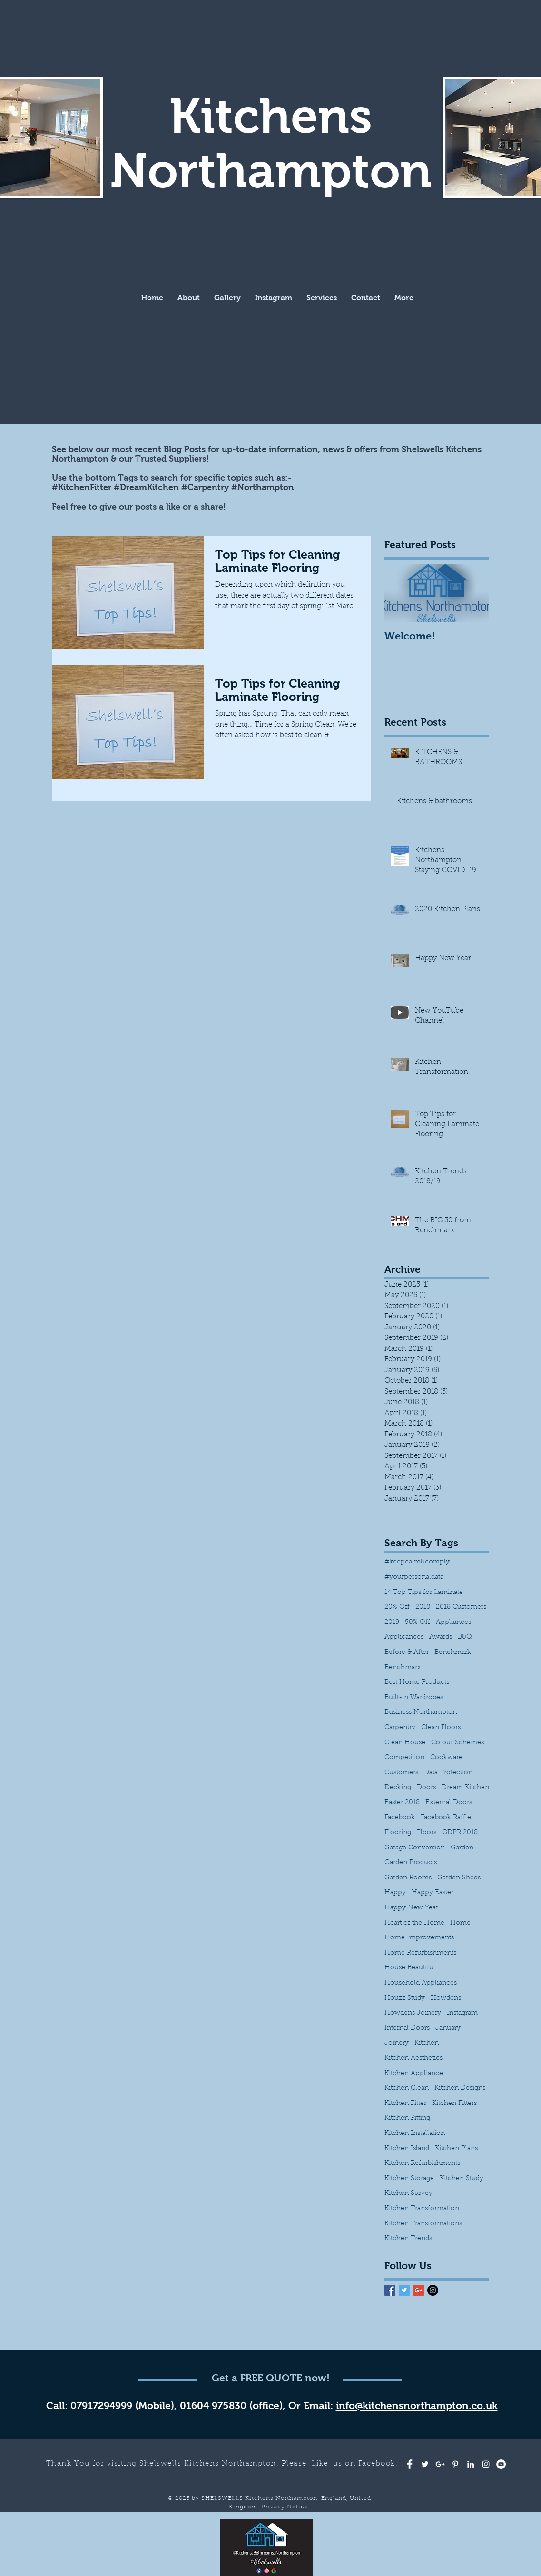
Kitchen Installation (414, 2133)
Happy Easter (432, 1892)
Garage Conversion (414, 1848)
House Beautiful (409, 1968)
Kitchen (426, 2043)
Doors (426, 1787)
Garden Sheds (459, 1878)
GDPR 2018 (460, 1832)
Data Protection (448, 1773)
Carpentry (399, 1727)
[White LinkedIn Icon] (470, 2464)
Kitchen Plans (456, 2148)
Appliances (453, 1622)
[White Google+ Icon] (440, 2464)
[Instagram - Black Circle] (432, 2290)
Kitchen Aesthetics (413, 2058)
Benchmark (452, 1652)
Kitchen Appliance (413, 2073)
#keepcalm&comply (417, 1562)
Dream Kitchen (465, 1787)
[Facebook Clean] (409, 2464)
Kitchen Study (461, 2178)
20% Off (397, 1607)
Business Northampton (420, 1712)
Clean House (404, 1743)
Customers (401, 1773)
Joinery (396, 2043)
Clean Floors (441, 1727)
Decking (397, 1787)
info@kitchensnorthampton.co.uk (417, 2405)
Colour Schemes (457, 1743)
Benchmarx (402, 1667)
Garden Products (410, 1862)
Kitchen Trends (408, 2238)
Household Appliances (420, 1983)
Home (460, 1923)
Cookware (446, 1757)
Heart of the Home (414, 1923)
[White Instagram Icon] (486, 2464)
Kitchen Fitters (454, 2103)
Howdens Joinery (412, 2013)
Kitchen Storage (409, 2178)
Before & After (406, 1652)
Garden (462, 1848)
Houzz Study (404, 1998)
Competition (404, 1757)
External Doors (448, 1802)
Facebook (399, 1817)
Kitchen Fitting (407, 2118)
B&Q (465, 1637)
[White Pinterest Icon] (455, 2464)
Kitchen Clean (406, 2088)
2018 (422, 1607)
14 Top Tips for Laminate (423, 1592)
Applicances (403, 1637)
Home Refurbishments (420, 1953)
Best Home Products (416, 1682)
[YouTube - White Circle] (501, 2464)
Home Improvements (419, 1938)
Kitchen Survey (408, 2193)
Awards (440, 1637)
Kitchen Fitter (405, 2103)
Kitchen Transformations (423, 2224)
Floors (426, 1832)
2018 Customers (461, 1607)
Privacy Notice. (285, 2507)
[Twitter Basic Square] (404, 2290)
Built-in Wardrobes (413, 1697)
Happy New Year (411, 1908)
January (448, 2028)
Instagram (462, 2013)
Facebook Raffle (446, 1817)
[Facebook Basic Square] (389, 2290)
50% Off (417, 1622)
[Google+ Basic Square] (418, 2290)
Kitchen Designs (459, 2088)
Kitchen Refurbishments (422, 2163)
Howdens (446, 1998)
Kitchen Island (406, 2148)
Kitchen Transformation (421, 2208)
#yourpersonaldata (413, 1577)
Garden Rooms (408, 1878)
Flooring (397, 1832)
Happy (395, 1892)
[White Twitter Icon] (425, 2464)
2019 (391, 1622)
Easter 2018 (402, 1802)
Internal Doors (407, 2028)
